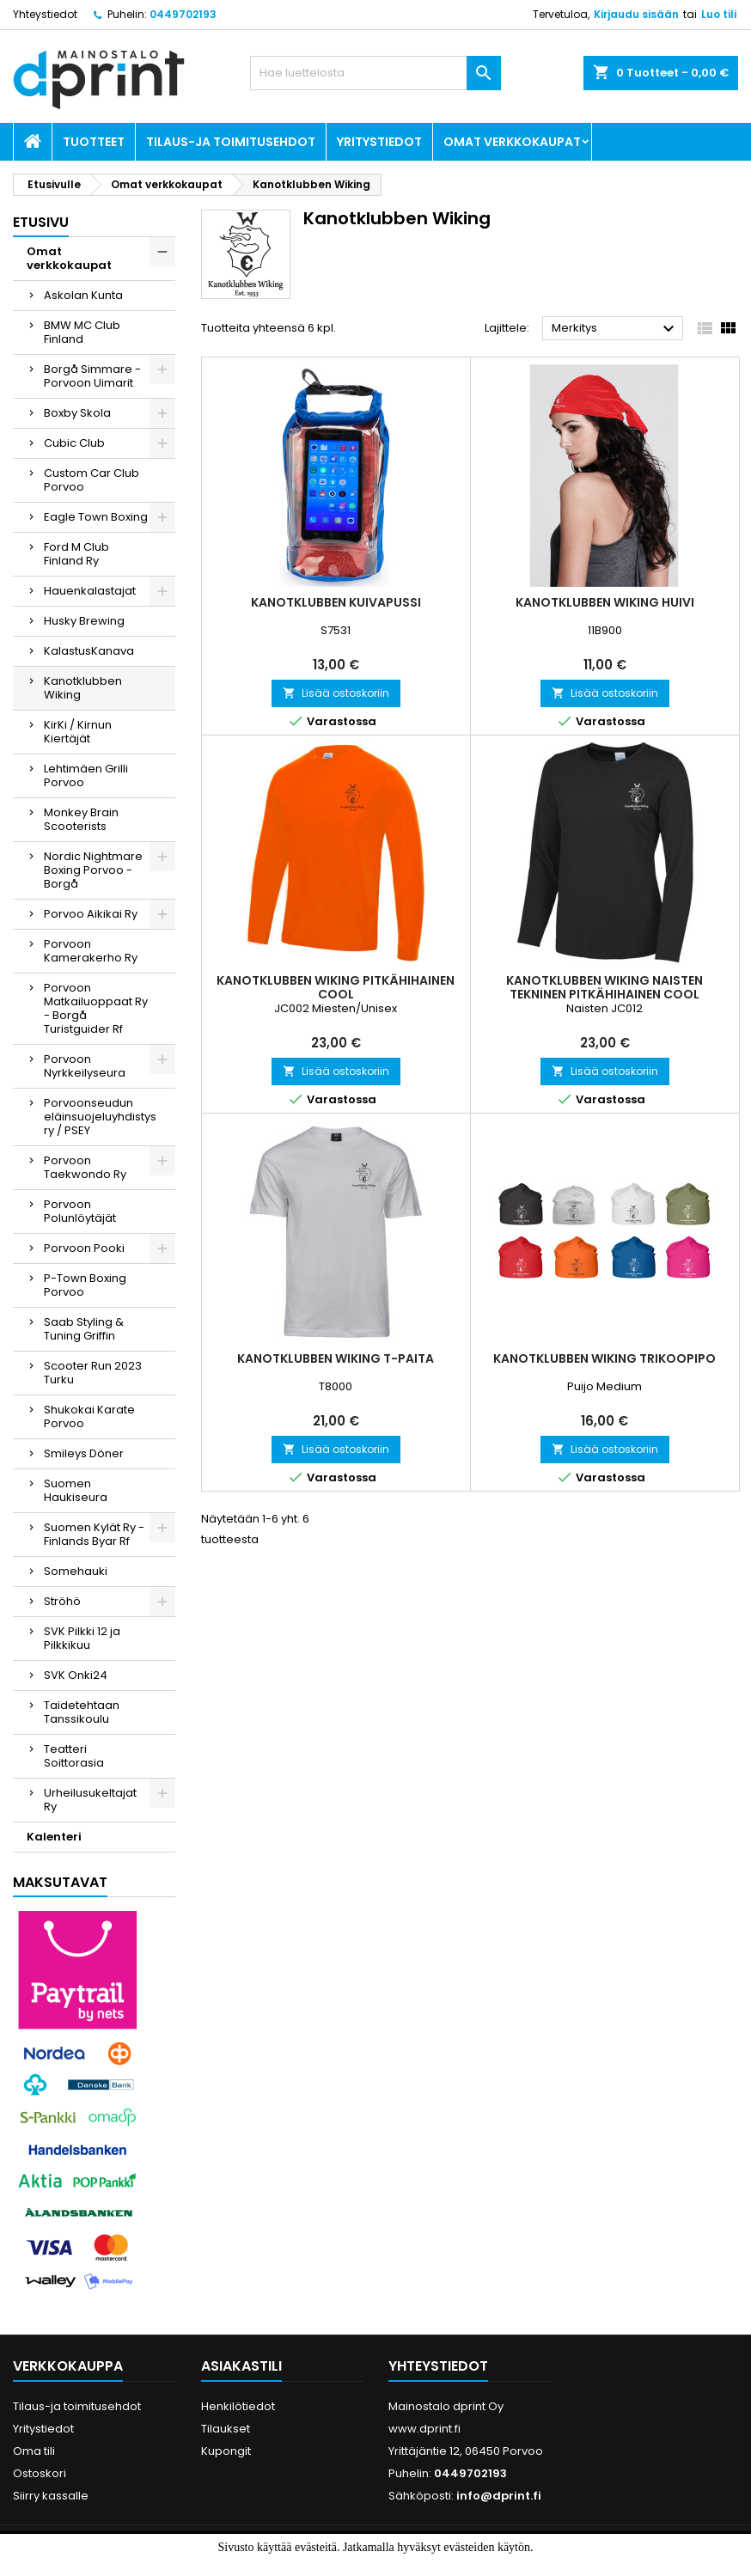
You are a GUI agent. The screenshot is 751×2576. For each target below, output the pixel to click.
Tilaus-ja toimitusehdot (230, 141)
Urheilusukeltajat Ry (90, 1800)
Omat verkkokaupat (512, 141)
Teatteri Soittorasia (74, 1756)
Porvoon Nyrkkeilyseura (84, 1066)
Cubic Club (74, 443)
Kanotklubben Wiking (83, 688)
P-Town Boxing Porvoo (85, 1285)
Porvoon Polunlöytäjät (80, 1211)
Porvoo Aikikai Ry (90, 914)
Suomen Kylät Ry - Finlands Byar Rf (94, 1534)
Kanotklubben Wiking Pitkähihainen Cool (336, 987)
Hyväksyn (346, 2565)
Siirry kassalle (51, 2495)
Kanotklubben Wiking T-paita (335, 1358)
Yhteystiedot (45, 14)
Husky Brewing (84, 621)
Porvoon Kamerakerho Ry (90, 951)
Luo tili (718, 14)
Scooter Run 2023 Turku (93, 1373)
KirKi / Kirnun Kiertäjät (78, 732)
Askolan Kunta (83, 295)
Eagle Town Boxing (96, 517)
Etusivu (41, 222)
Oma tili (34, 2451)
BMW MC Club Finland (82, 332)
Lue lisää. (415, 2565)
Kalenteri (54, 1836)
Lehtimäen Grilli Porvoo (86, 775)
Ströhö (62, 1601)
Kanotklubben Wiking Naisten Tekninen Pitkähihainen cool (604, 987)
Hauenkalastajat (90, 591)
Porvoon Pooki (84, 1248)
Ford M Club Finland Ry (76, 554)
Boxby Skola (77, 413)
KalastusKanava (89, 651)
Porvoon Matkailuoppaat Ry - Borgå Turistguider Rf (96, 1008)
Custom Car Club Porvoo (91, 480)
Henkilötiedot (238, 2406)
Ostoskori (39, 2473)
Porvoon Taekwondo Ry (85, 1167)
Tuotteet (94, 141)
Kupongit (226, 2451)
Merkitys (615, 329)
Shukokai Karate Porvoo (89, 1416)
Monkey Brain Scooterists (81, 819)
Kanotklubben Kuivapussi (336, 602)
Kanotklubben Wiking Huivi (605, 602)
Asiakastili (241, 2366)
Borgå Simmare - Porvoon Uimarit (92, 376)
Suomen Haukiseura (75, 1490)
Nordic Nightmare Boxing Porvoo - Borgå (93, 870)
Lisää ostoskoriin (336, 693)
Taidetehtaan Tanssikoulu (81, 1712)
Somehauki (75, 1571)
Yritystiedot (379, 141)
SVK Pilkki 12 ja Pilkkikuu (82, 1638)
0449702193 (183, 14)
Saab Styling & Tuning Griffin (84, 1329)
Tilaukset (225, 2428)
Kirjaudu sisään (636, 14)
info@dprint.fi (498, 2495)
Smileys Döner (84, 1453)
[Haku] (375, 73)
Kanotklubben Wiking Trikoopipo (604, 1358)
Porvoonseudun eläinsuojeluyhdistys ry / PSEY (100, 1116)
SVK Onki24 (75, 1675)
